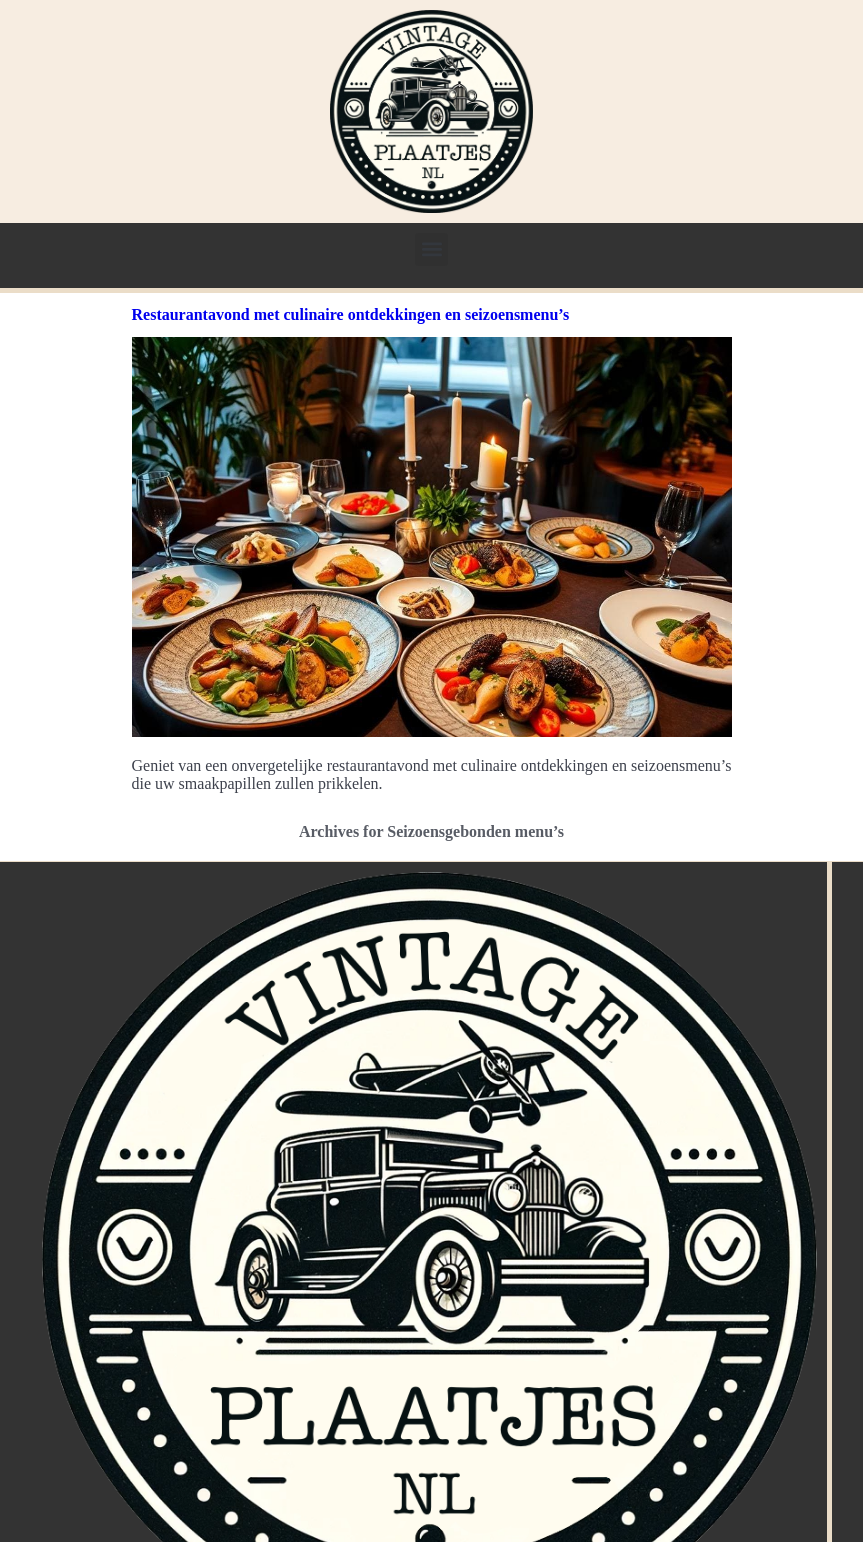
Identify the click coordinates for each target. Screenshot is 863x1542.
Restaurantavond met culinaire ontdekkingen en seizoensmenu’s (351, 314)
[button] (431, 249)
